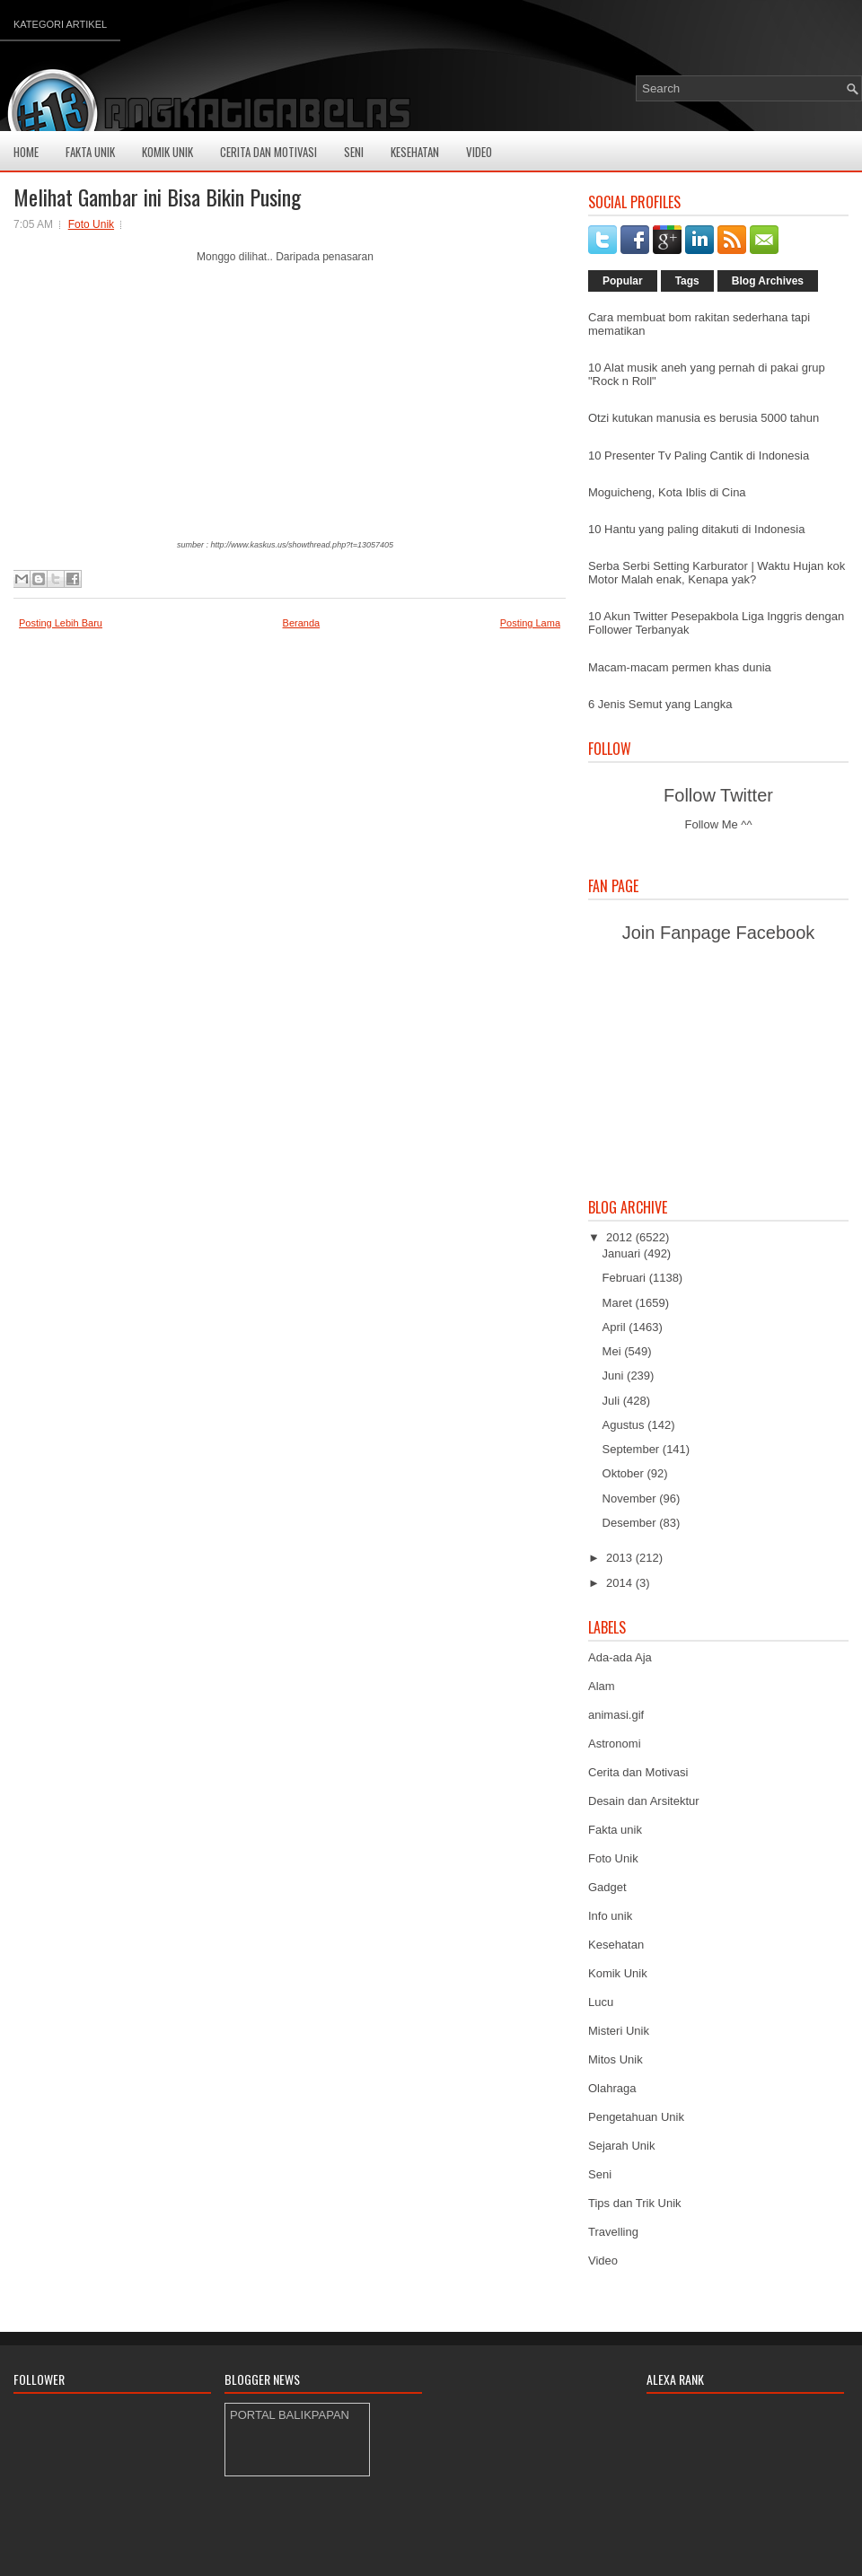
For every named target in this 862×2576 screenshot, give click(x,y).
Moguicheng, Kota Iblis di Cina (667, 492)
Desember (631, 1522)
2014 (621, 1583)
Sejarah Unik (621, 2145)
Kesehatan (415, 152)
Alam (601, 1686)
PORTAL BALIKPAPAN (289, 2415)
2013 (621, 1557)
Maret (619, 1303)
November (631, 1498)
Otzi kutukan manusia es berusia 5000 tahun (703, 418)
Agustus (625, 1425)
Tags (687, 281)
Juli (613, 1400)
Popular (623, 281)
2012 (621, 1237)
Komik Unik (167, 152)
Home (26, 152)
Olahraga (612, 2088)
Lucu (600, 2002)
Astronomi (614, 1743)
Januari (623, 1253)
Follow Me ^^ (718, 824)
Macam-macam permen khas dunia (679, 667)
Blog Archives (768, 281)
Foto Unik (91, 224)
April (616, 1327)
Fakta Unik (90, 152)
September (633, 1449)
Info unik (610, 1916)
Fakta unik (615, 1829)
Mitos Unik (615, 2059)
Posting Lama (530, 623)
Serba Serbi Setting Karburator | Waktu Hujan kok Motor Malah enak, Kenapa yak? (716, 572)
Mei (614, 1351)
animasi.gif (616, 1715)
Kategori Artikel (60, 24)
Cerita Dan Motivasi (268, 152)
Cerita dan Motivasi (638, 1772)
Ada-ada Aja (620, 1657)
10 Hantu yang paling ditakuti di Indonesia (696, 529)
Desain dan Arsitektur (643, 1801)
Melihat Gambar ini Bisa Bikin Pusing (157, 196)
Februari (626, 1277)
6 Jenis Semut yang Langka (660, 704)
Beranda (302, 623)
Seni (354, 152)
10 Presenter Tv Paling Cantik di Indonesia (698, 455)
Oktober (625, 1473)
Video (479, 152)
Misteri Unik (618, 2030)
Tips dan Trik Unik (635, 2203)
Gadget (607, 1887)
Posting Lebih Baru (60, 623)
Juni (615, 1375)
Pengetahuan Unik (636, 2117)
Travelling (613, 2232)
